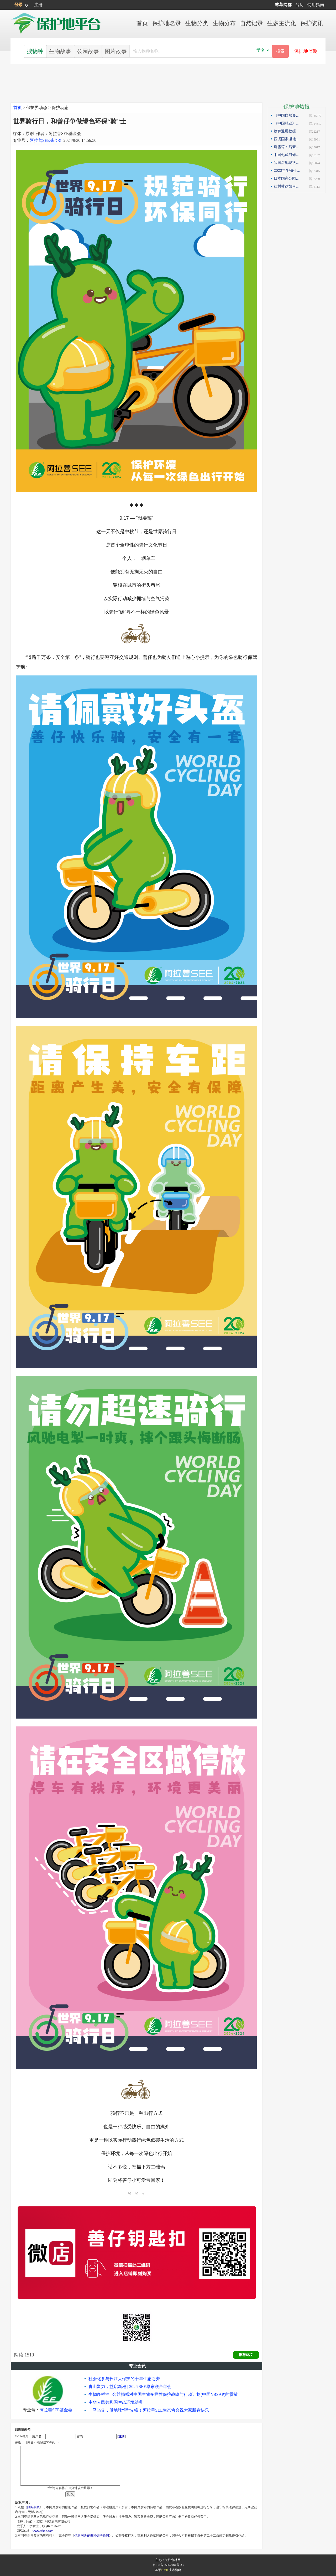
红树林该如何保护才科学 (288, 186)
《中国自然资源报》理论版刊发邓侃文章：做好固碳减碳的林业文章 (288, 115)
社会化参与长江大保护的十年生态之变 (124, 2378)
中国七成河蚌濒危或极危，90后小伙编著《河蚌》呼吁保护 (288, 155)
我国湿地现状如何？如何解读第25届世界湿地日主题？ (288, 162)
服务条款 (33, 2507)
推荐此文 (246, 2355)
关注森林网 (173, 2560)
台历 (299, 4)
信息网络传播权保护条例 (91, 2535)
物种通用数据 (285, 131)
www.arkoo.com (43, 2531)
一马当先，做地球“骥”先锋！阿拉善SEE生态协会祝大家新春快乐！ (150, 2410)
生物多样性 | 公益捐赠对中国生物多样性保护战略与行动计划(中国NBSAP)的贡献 (163, 2394)
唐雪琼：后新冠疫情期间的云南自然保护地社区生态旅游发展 (288, 147)
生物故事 (60, 51)
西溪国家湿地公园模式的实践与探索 (288, 139)
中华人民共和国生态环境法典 (115, 2402)
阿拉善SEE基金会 (46, 140)
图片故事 (116, 51)
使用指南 (315, 4)
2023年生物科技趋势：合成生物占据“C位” (288, 170)
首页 (17, 107)
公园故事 (88, 51)
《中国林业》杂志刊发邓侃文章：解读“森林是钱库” (288, 123)
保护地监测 (306, 51)
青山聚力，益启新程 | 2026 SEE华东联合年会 (129, 2386)
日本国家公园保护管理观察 (288, 178)
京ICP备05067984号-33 (168, 2565)
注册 (38, 4)
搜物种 (35, 51)
